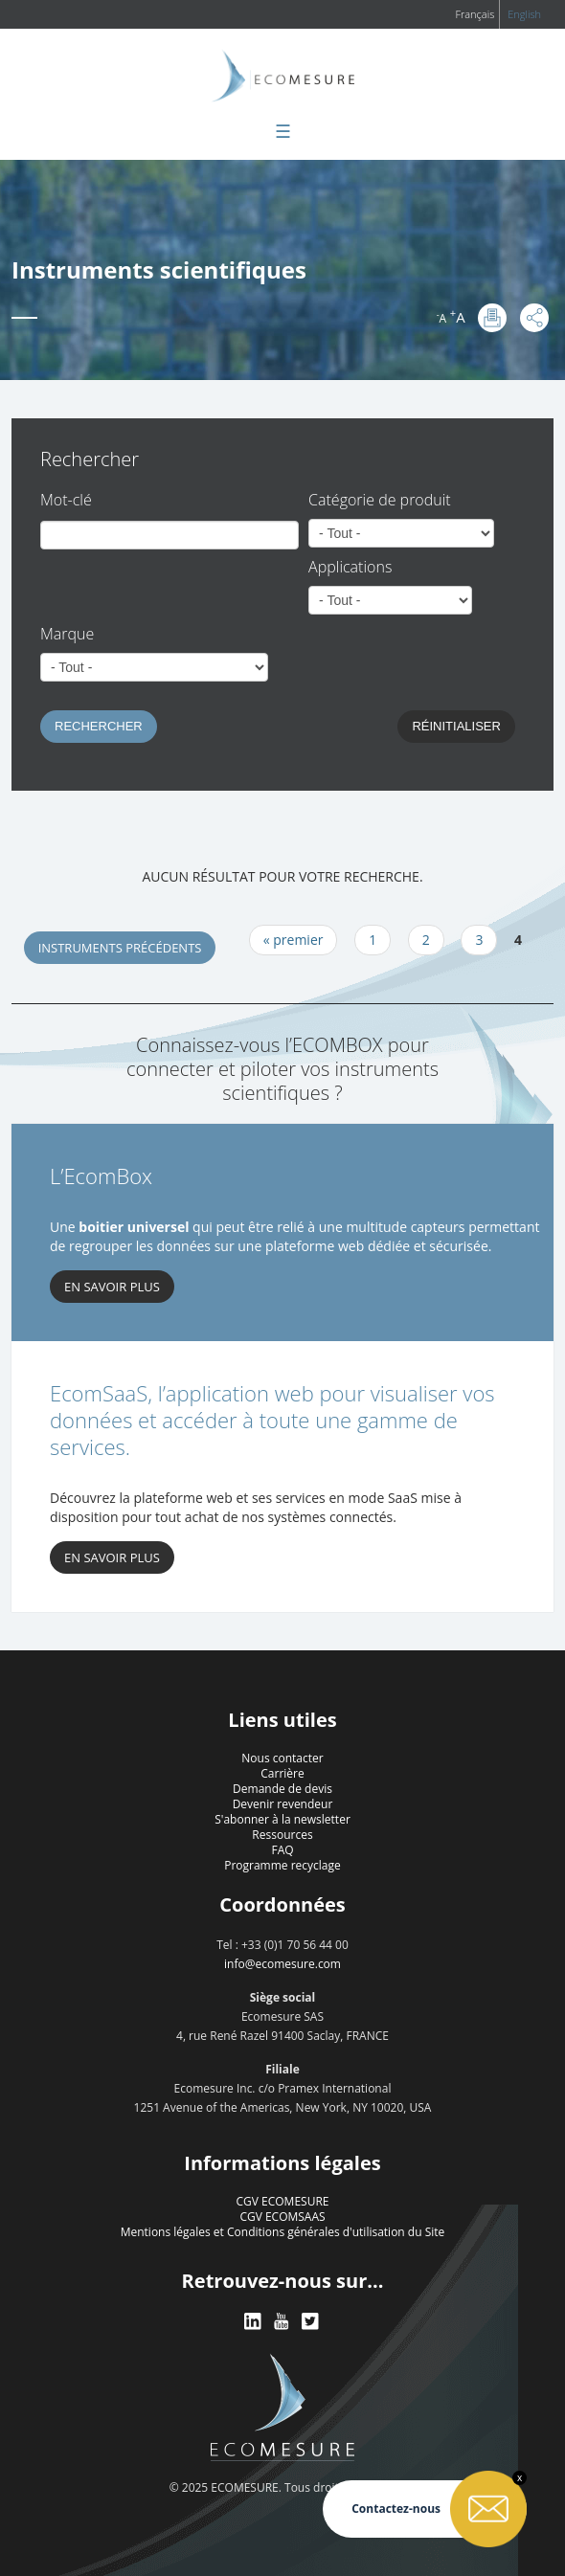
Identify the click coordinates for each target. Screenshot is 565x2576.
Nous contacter (282, 1758)
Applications (350, 567)
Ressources (282, 1834)
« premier (293, 939)
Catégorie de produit (379, 500)
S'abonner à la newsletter (282, 1819)
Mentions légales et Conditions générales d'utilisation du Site (283, 2232)
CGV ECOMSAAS (282, 2216)
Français (474, 14)
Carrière (282, 1773)
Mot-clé (66, 500)
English (524, 14)
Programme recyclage (282, 1865)
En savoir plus (112, 1557)
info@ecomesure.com (282, 1964)
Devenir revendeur (283, 1804)
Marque (67, 634)
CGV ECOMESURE (283, 2201)
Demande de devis (282, 1789)
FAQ (282, 1850)
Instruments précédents (120, 947)
